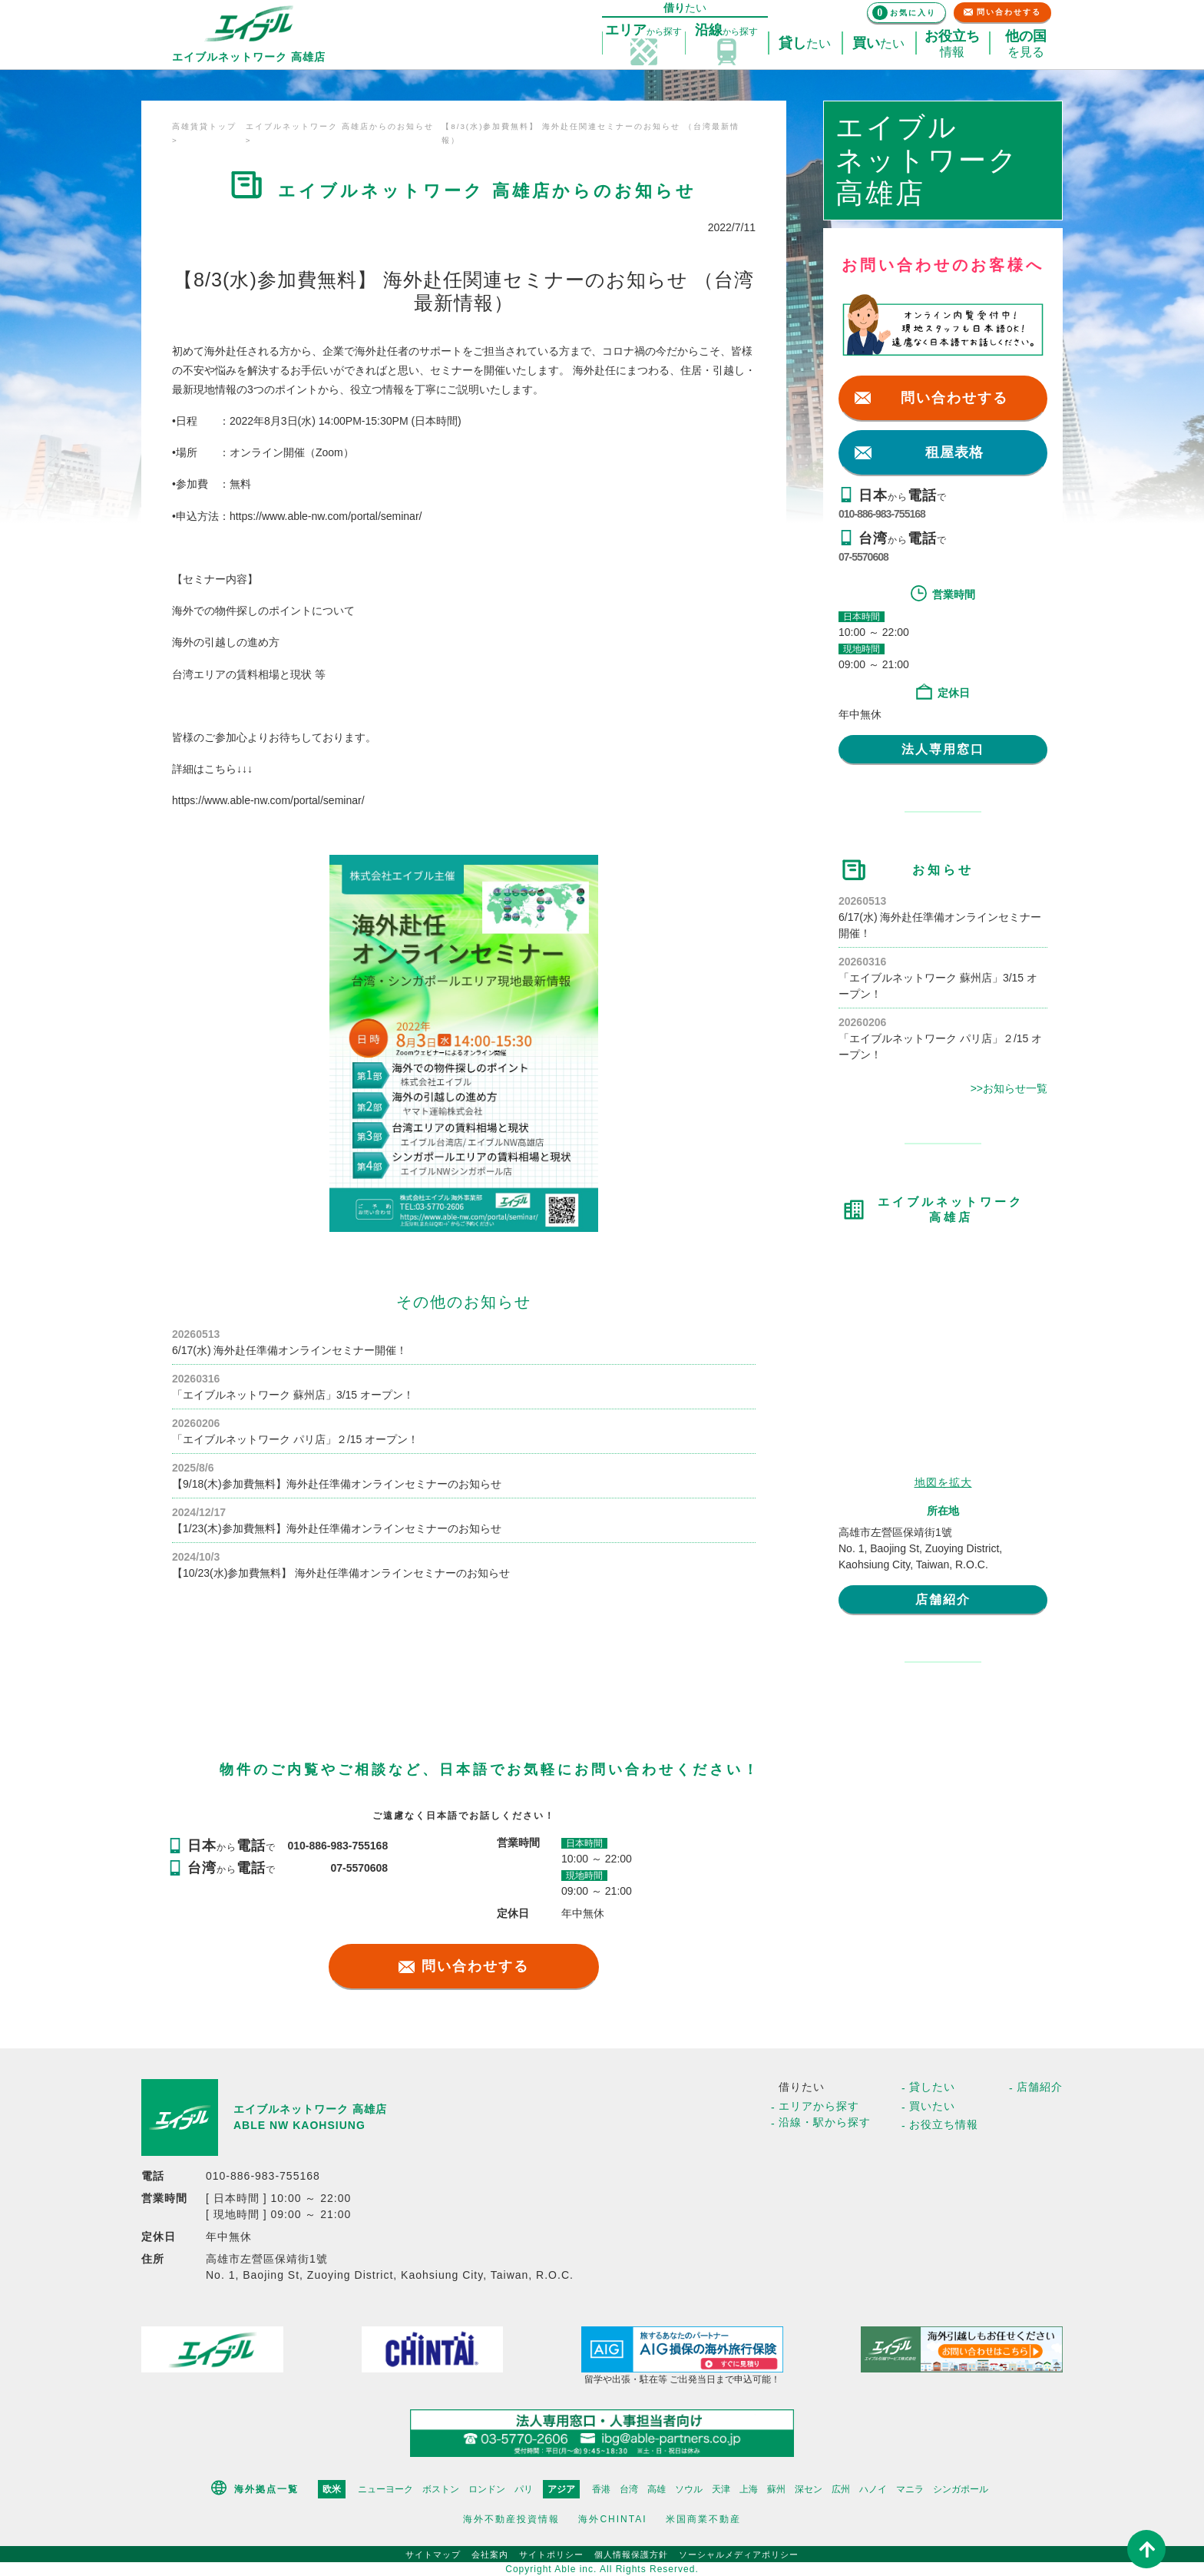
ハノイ (873, 2489)
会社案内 (489, 2554)
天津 (721, 2489)
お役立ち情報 (943, 2124)
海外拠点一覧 (266, 2489)
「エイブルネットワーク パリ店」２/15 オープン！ (295, 1439)
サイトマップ (433, 2554)
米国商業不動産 (703, 2519)
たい (805, 43)
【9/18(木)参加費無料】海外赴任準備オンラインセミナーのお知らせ (336, 1484)
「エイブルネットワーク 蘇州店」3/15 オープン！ (293, 1395)
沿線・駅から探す (825, 2122)
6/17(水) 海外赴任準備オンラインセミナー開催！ (289, 1350)
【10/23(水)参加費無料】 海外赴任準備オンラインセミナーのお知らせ (341, 1573)
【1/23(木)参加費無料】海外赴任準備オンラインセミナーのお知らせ (336, 1528)
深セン (808, 2489)
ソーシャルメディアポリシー (739, 2554)
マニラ (910, 2489)
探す (643, 30)
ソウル (689, 2489)
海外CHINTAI (612, 2519)
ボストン (440, 2489)
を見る (1026, 43)
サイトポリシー (551, 2554)
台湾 (629, 2489)
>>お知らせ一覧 (1009, 1088)
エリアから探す (819, 2106)
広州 (841, 2489)
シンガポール (960, 2489)
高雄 (656, 2489)
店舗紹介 (943, 1599)
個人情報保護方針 (631, 2554)
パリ (523, 2489)
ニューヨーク (385, 2489)
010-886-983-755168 (881, 514)
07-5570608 (863, 557)
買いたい (932, 2106)
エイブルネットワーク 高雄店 (310, 2109)
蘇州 (776, 2489)
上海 (748, 2489)
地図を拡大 (943, 1482)
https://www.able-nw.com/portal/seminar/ (326, 516)
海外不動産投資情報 (511, 2519)
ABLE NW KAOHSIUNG (299, 2125)
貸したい (932, 2087)
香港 (601, 2489)
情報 (952, 43)
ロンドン (486, 2489)
